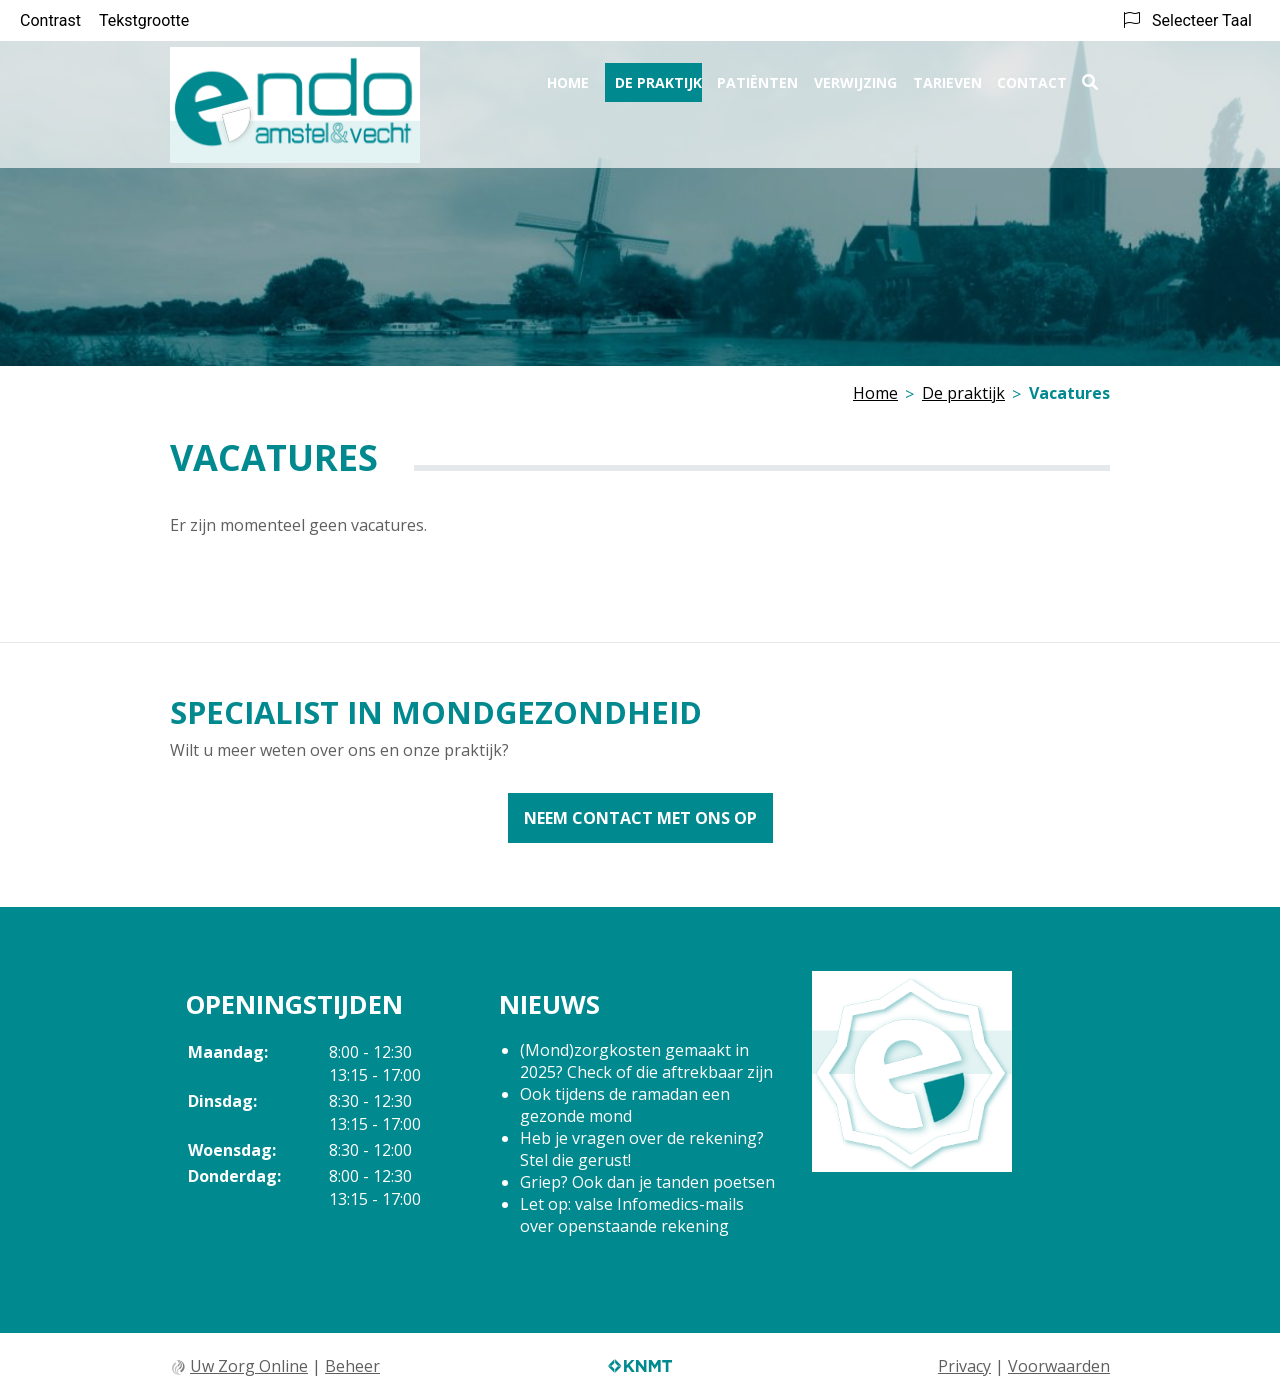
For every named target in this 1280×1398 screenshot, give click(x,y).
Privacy (964, 1366)
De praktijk (658, 76)
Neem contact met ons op (640, 818)
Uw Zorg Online (249, 1366)
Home (568, 76)
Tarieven (947, 76)
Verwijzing (855, 76)
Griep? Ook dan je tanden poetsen (647, 1182)
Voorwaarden (1059, 1366)
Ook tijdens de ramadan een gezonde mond (625, 1105)
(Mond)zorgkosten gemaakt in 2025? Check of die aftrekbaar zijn (646, 1061)
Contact (1032, 76)
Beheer (352, 1366)
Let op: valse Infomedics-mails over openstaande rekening (632, 1215)
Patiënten (757, 76)
